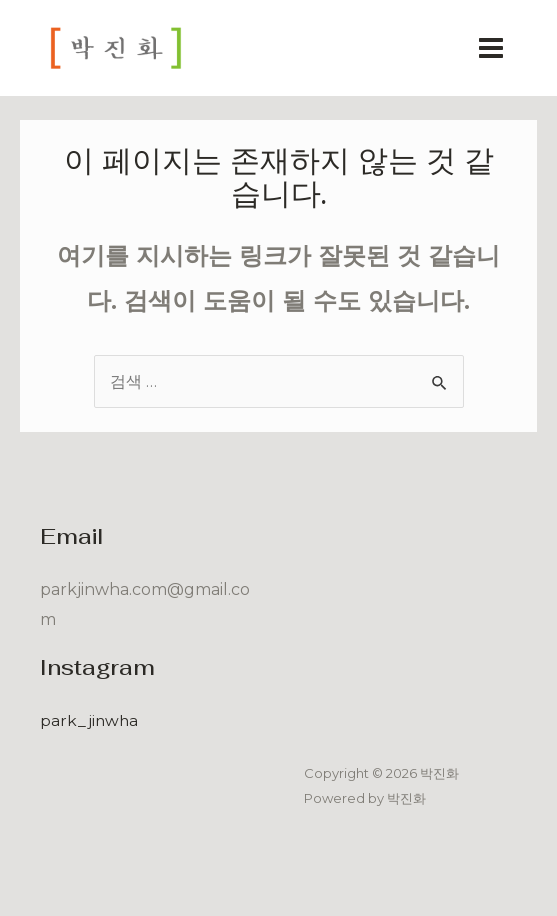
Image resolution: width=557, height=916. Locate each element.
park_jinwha (90, 720)
